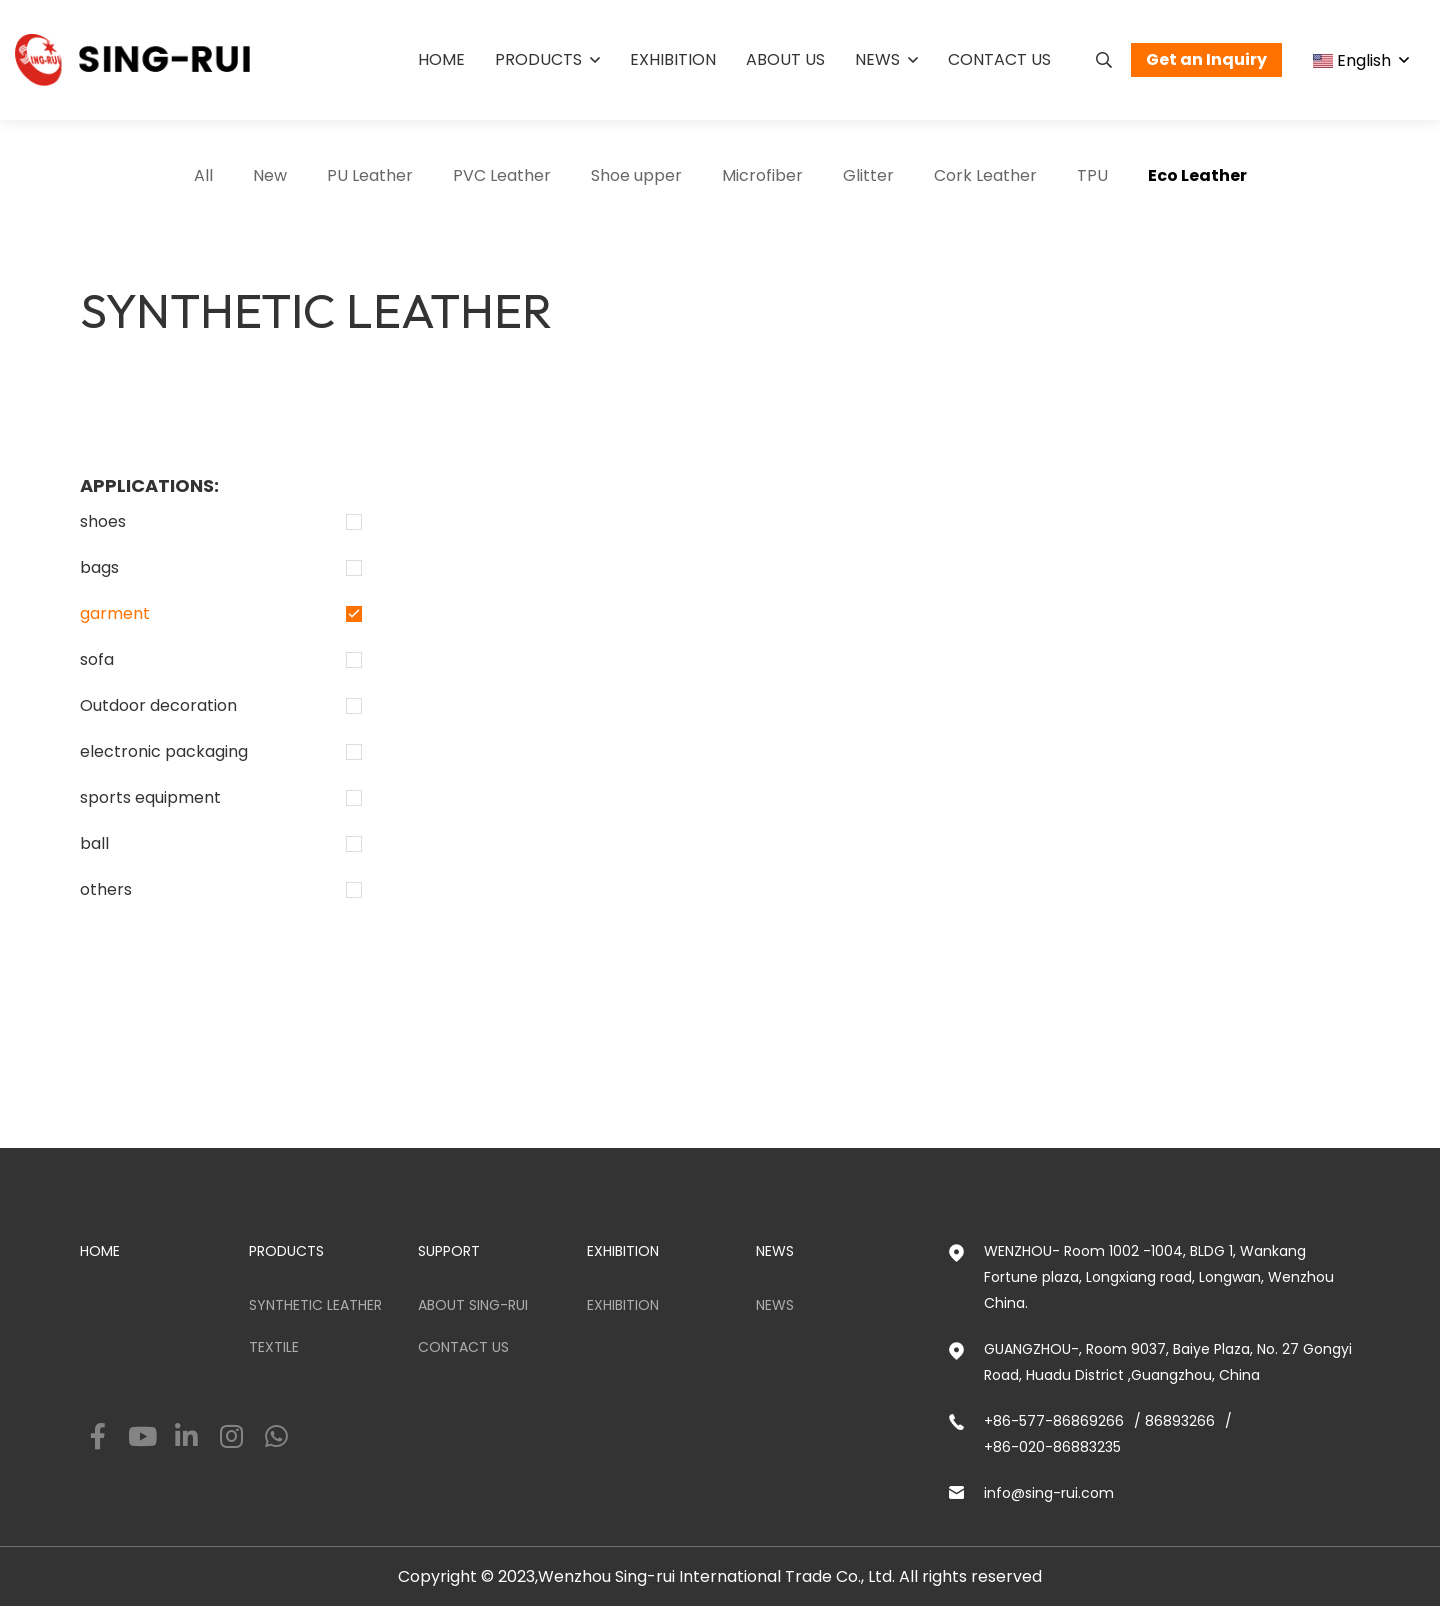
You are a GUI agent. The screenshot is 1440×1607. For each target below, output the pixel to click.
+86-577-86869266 (1054, 1421)
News (877, 59)
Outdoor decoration (158, 705)
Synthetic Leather (315, 1305)
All (203, 175)
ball (94, 843)
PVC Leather (502, 175)
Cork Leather (985, 175)
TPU (1092, 175)
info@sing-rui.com (1049, 1493)
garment (115, 613)
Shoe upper (636, 175)
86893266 (1180, 1421)
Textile (274, 1347)
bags (99, 567)
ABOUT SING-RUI (473, 1305)
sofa (97, 659)
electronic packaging (164, 751)
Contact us (999, 59)
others (106, 889)
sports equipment (150, 797)
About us (785, 59)
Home (441, 59)
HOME (100, 1251)
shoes (103, 521)
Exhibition (673, 59)
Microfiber (762, 175)
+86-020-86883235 (1052, 1447)
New (270, 175)
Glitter (868, 175)
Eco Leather (1197, 175)
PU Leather (370, 175)
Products (538, 59)
